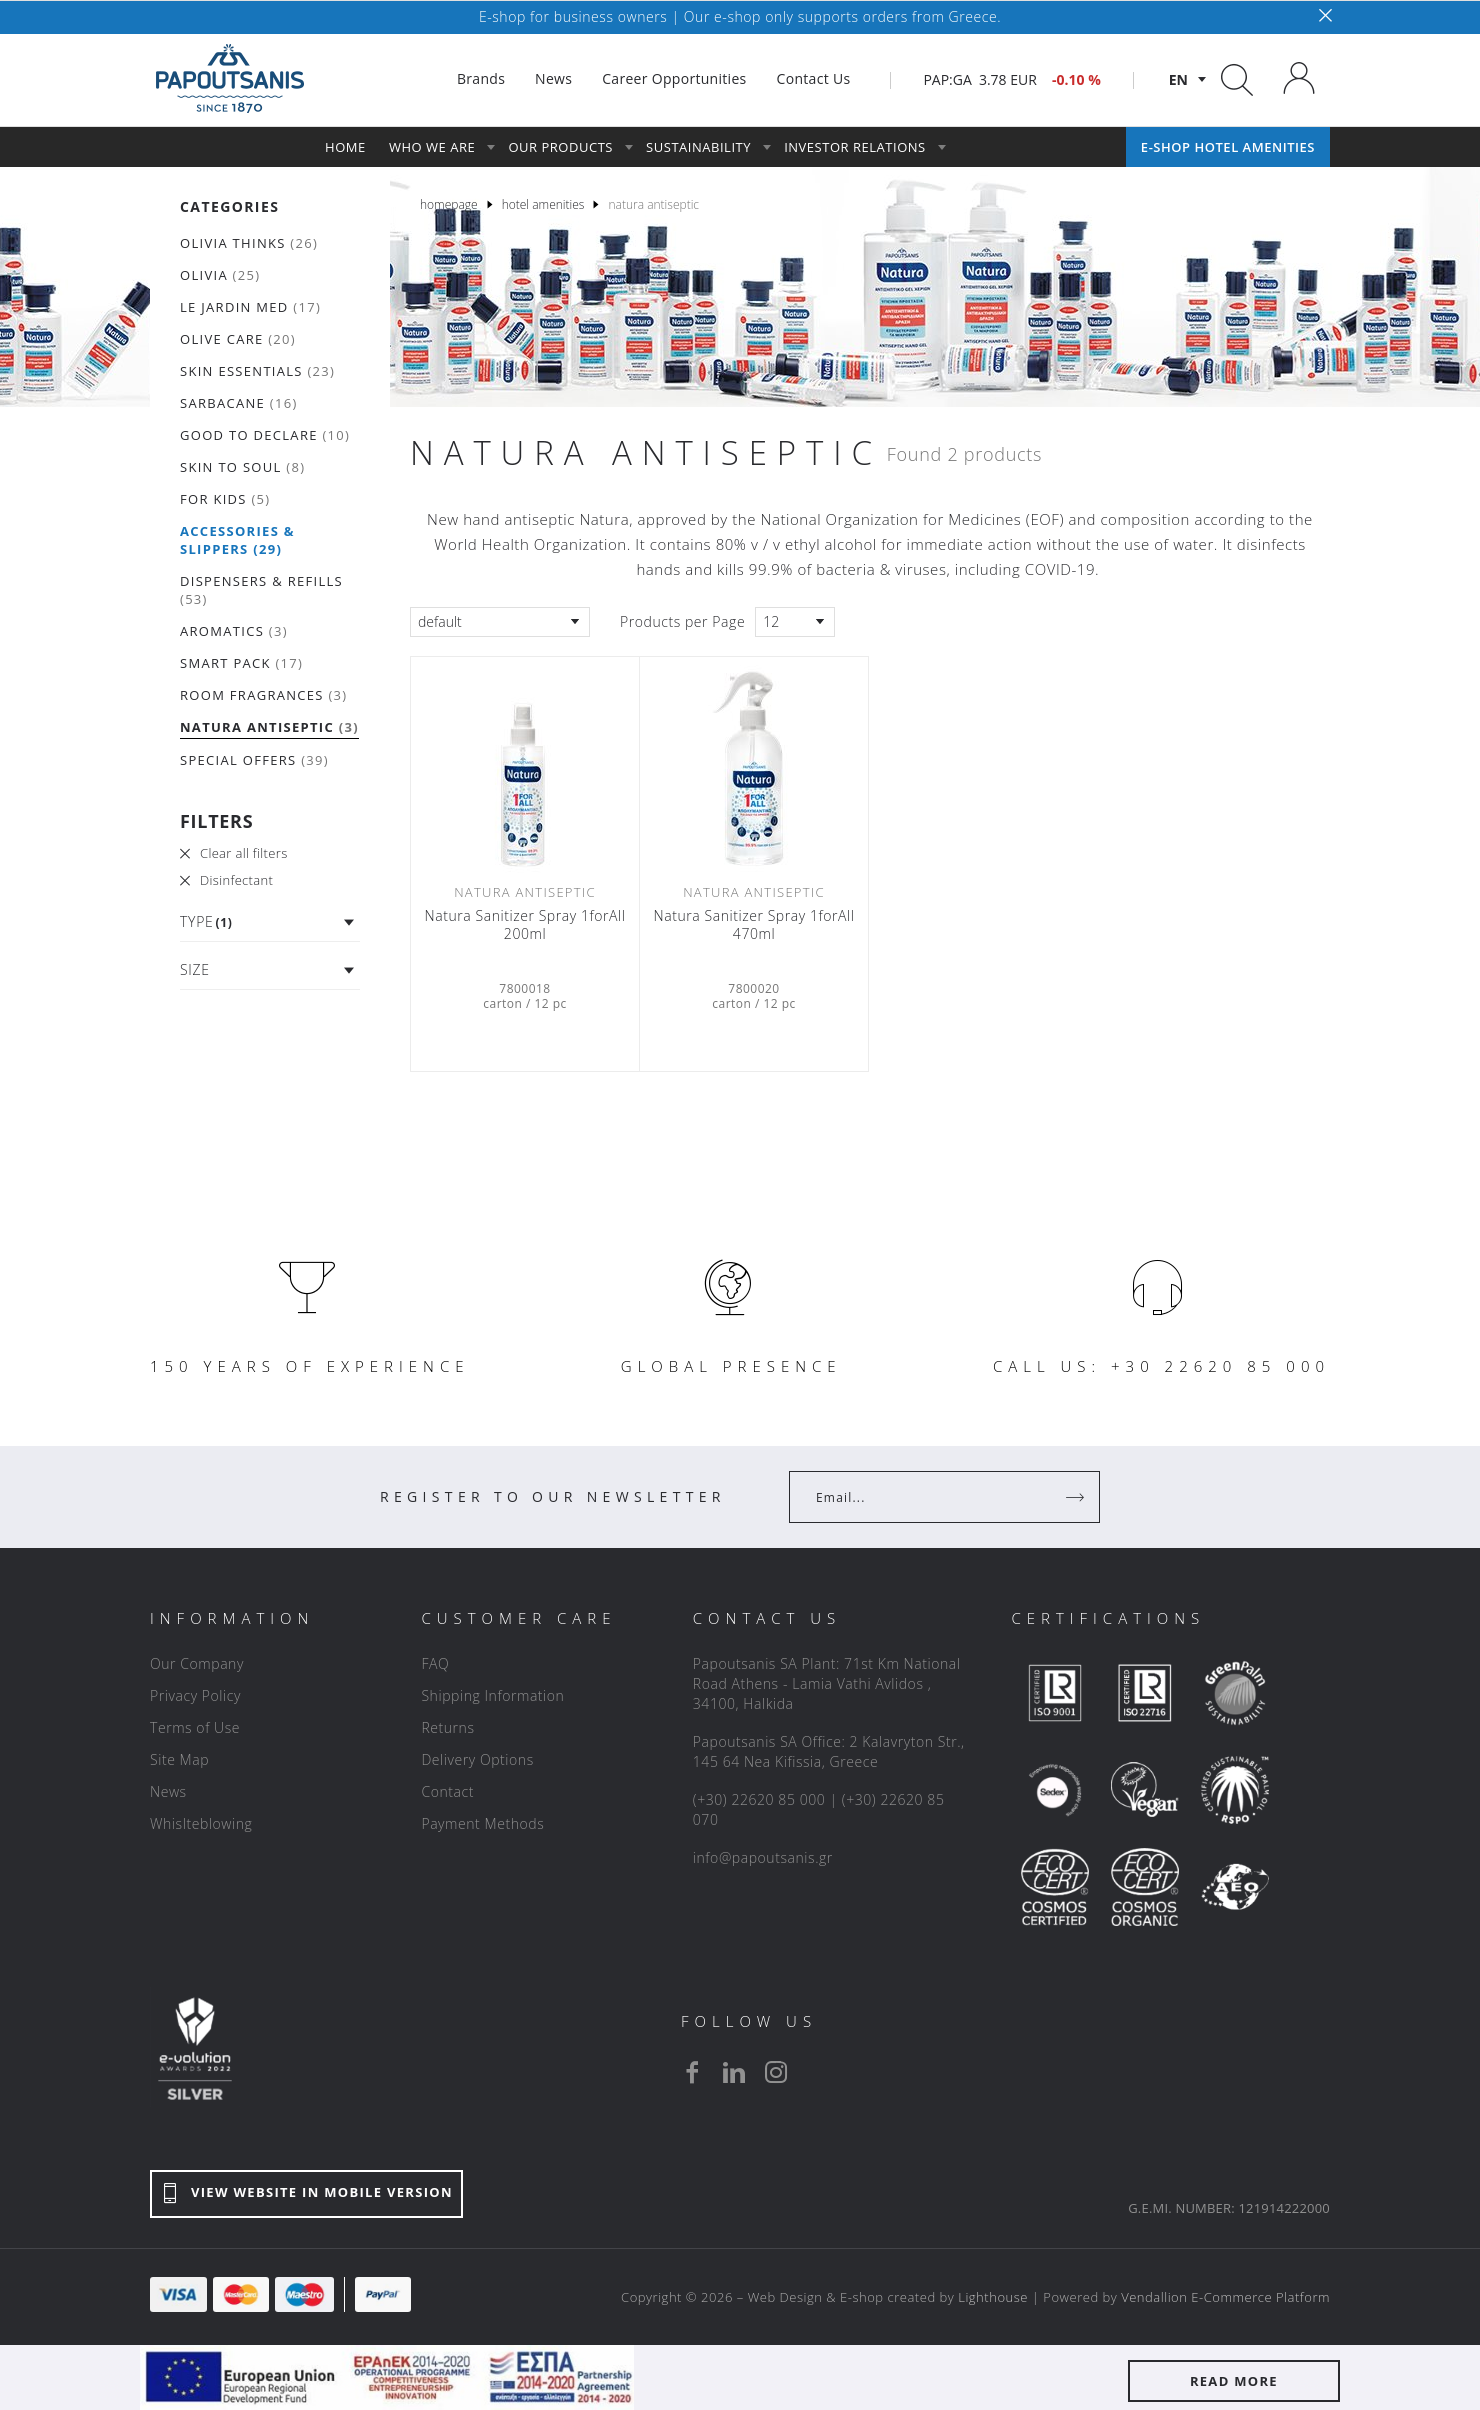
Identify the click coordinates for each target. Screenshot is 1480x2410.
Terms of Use (195, 1727)
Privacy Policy (195, 1695)
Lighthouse (993, 2297)
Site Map (179, 1759)
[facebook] (692, 2072)
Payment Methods (482, 1823)
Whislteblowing (201, 1823)
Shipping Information (492, 1695)
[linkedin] (734, 2072)
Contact (447, 1791)
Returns (447, 1727)
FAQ (435, 1663)
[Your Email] (930, 1497)
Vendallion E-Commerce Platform (1225, 2297)
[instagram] (776, 2072)
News (168, 1791)
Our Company (197, 1663)
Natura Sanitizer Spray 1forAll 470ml (754, 925)
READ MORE (1234, 2381)
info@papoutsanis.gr (763, 1857)
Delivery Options (477, 1759)
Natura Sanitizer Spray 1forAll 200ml (525, 925)
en (1178, 79)
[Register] (1077, 1497)
